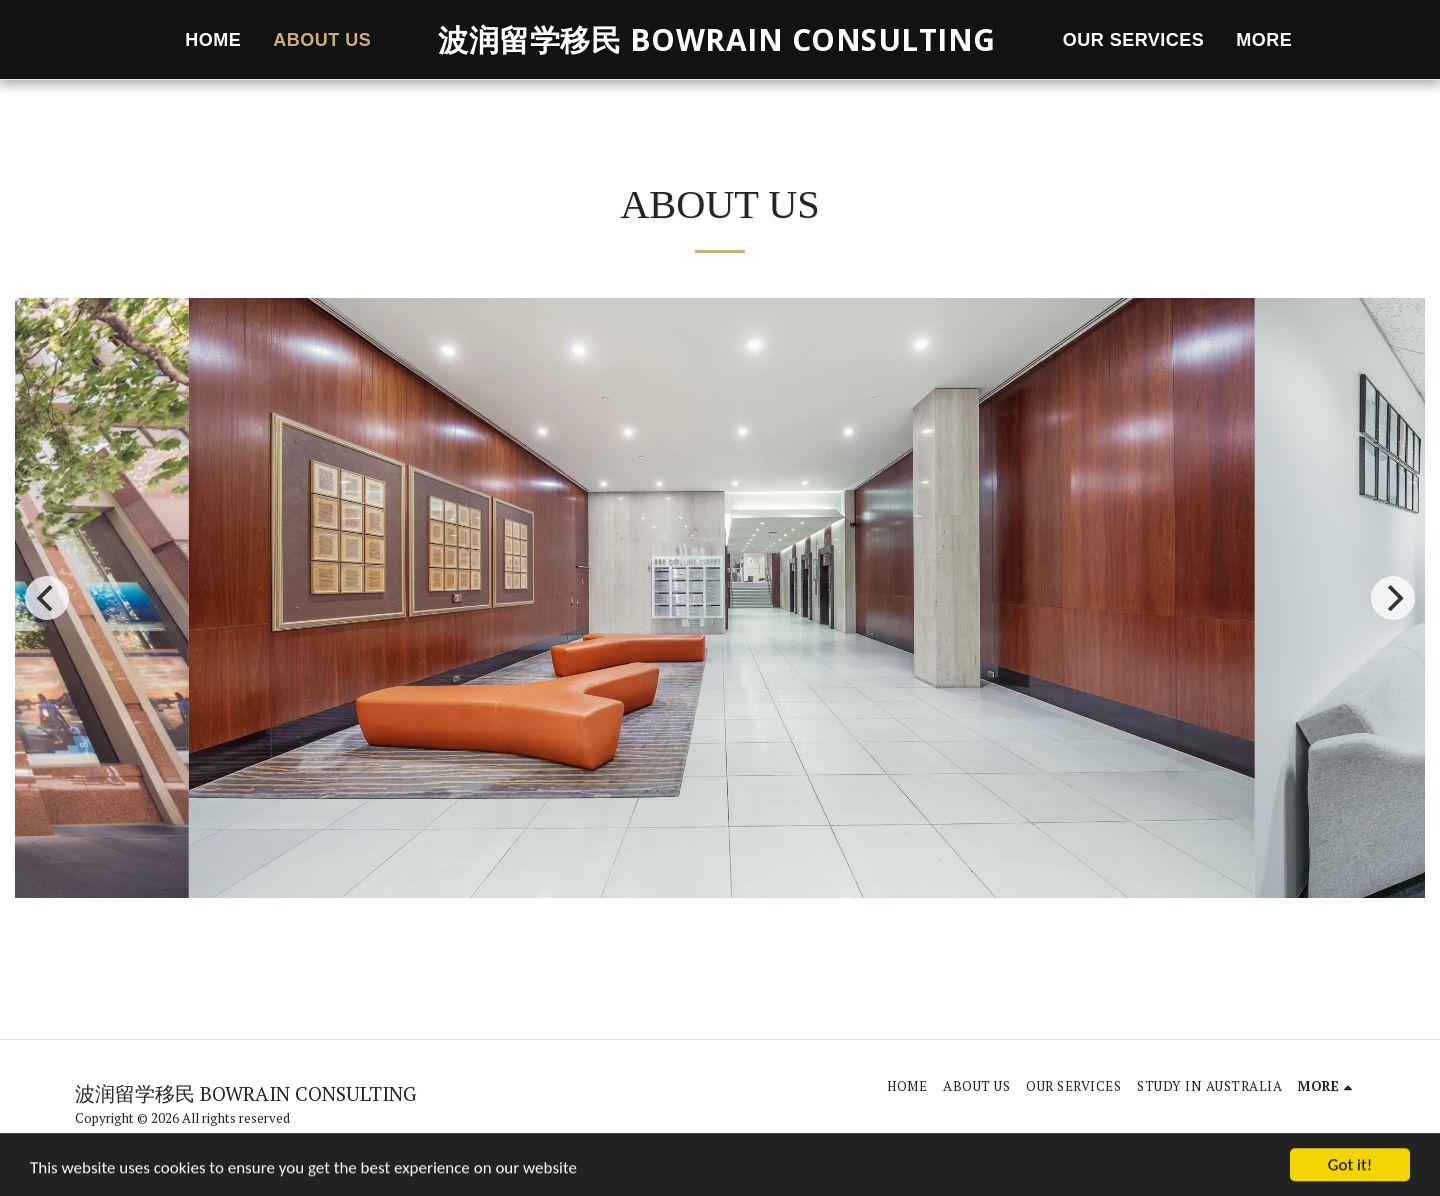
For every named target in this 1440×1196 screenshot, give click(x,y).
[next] (1393, 598)
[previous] (47, 598)
